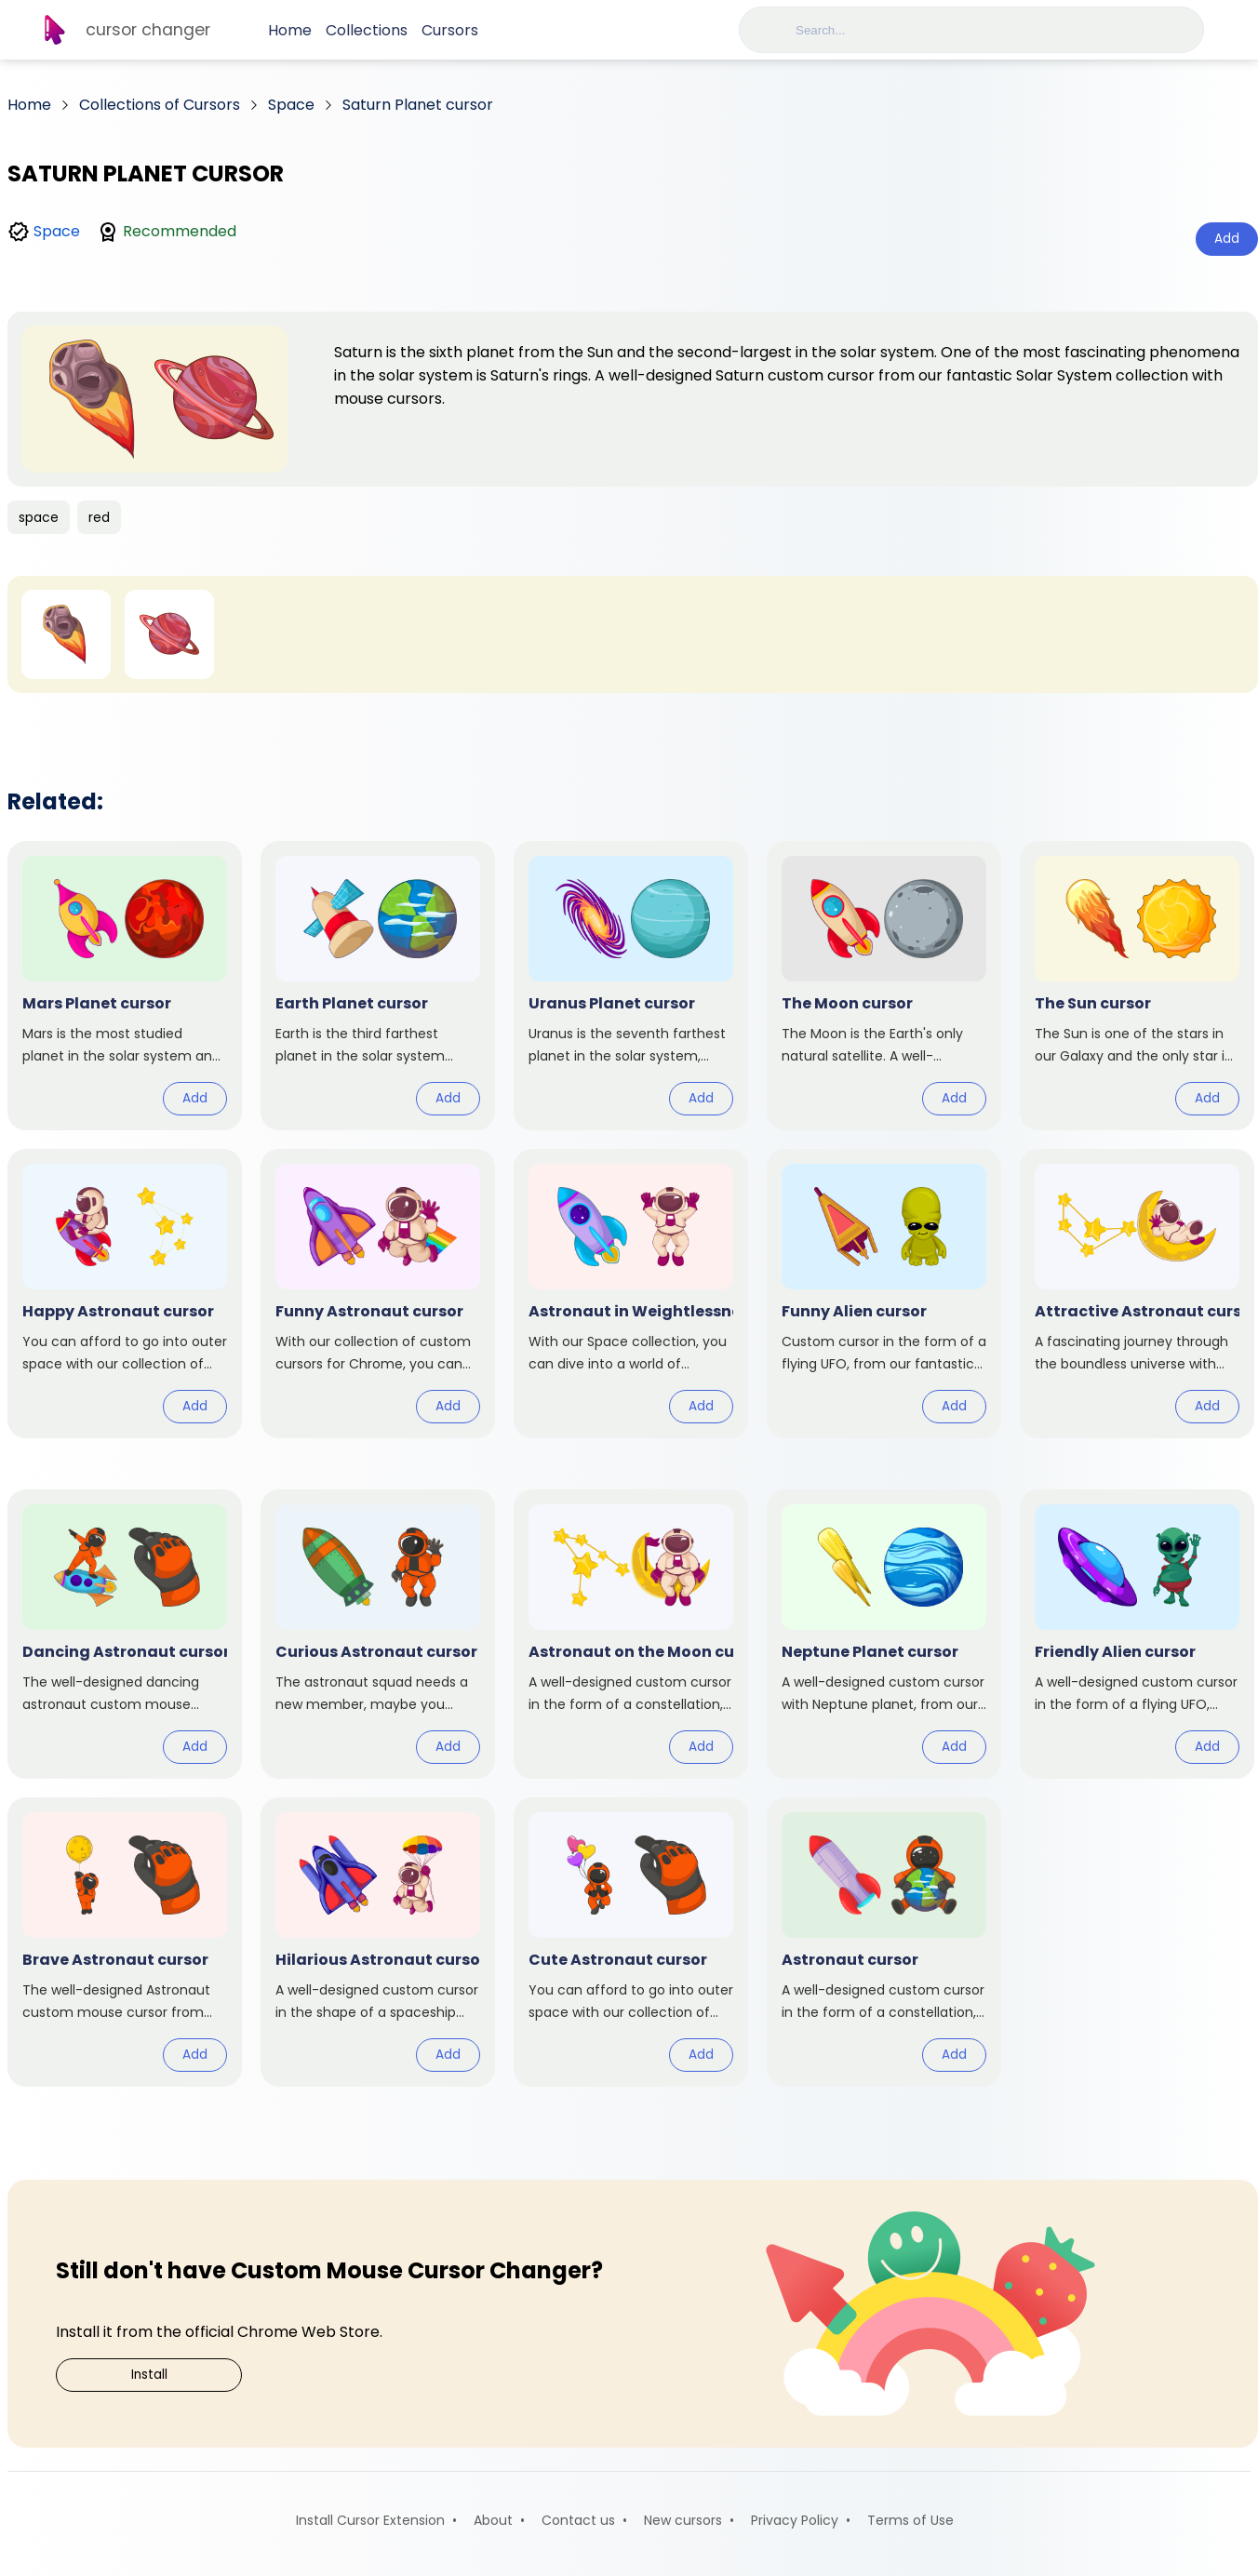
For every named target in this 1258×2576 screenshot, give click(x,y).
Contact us (578, 2520)
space (39, 517)
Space (56, 231)
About (493, 2520)
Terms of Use (910, 2520)
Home (290, 30)
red (99, 517)
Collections (367, 30)
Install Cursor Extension (370, 2520)
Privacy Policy (794, 2520)
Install (149, 2374)
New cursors (683, 2520)
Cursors (450, 30)
